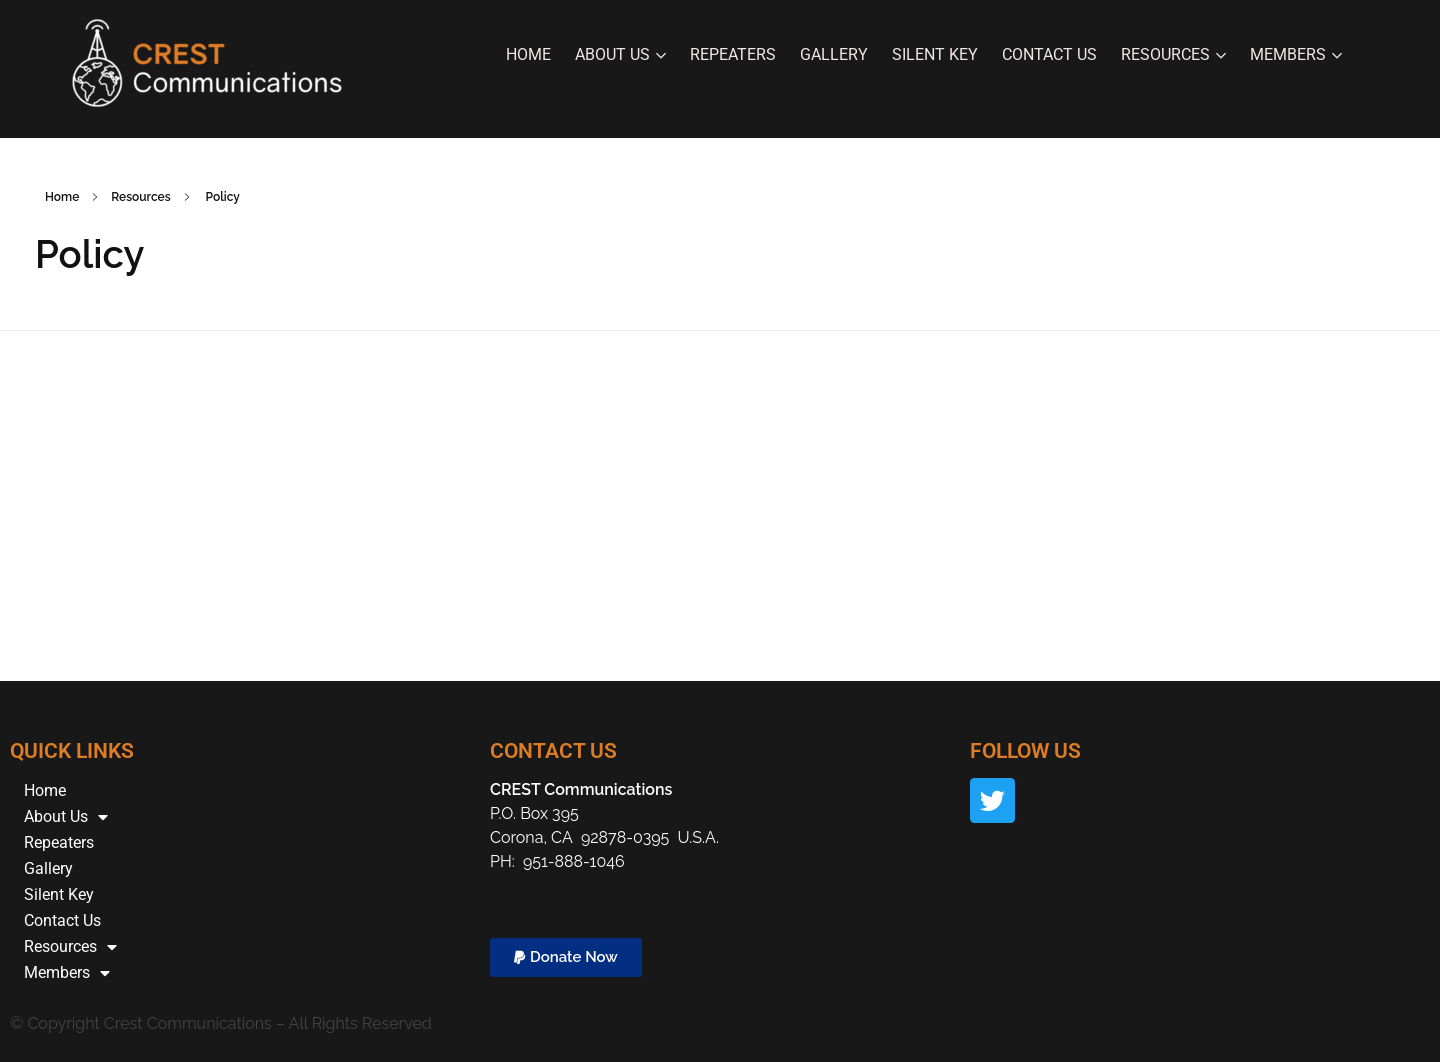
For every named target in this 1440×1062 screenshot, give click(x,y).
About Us (66, 817)
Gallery (834, 54)
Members (67, 973)
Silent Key (935, 54)
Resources (70, 947)
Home (528, 54)
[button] (566, 957)
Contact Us (1049, 54)
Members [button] (1296, 54)
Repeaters (733, 54)
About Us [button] (620, 54)
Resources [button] (1173, 54)
